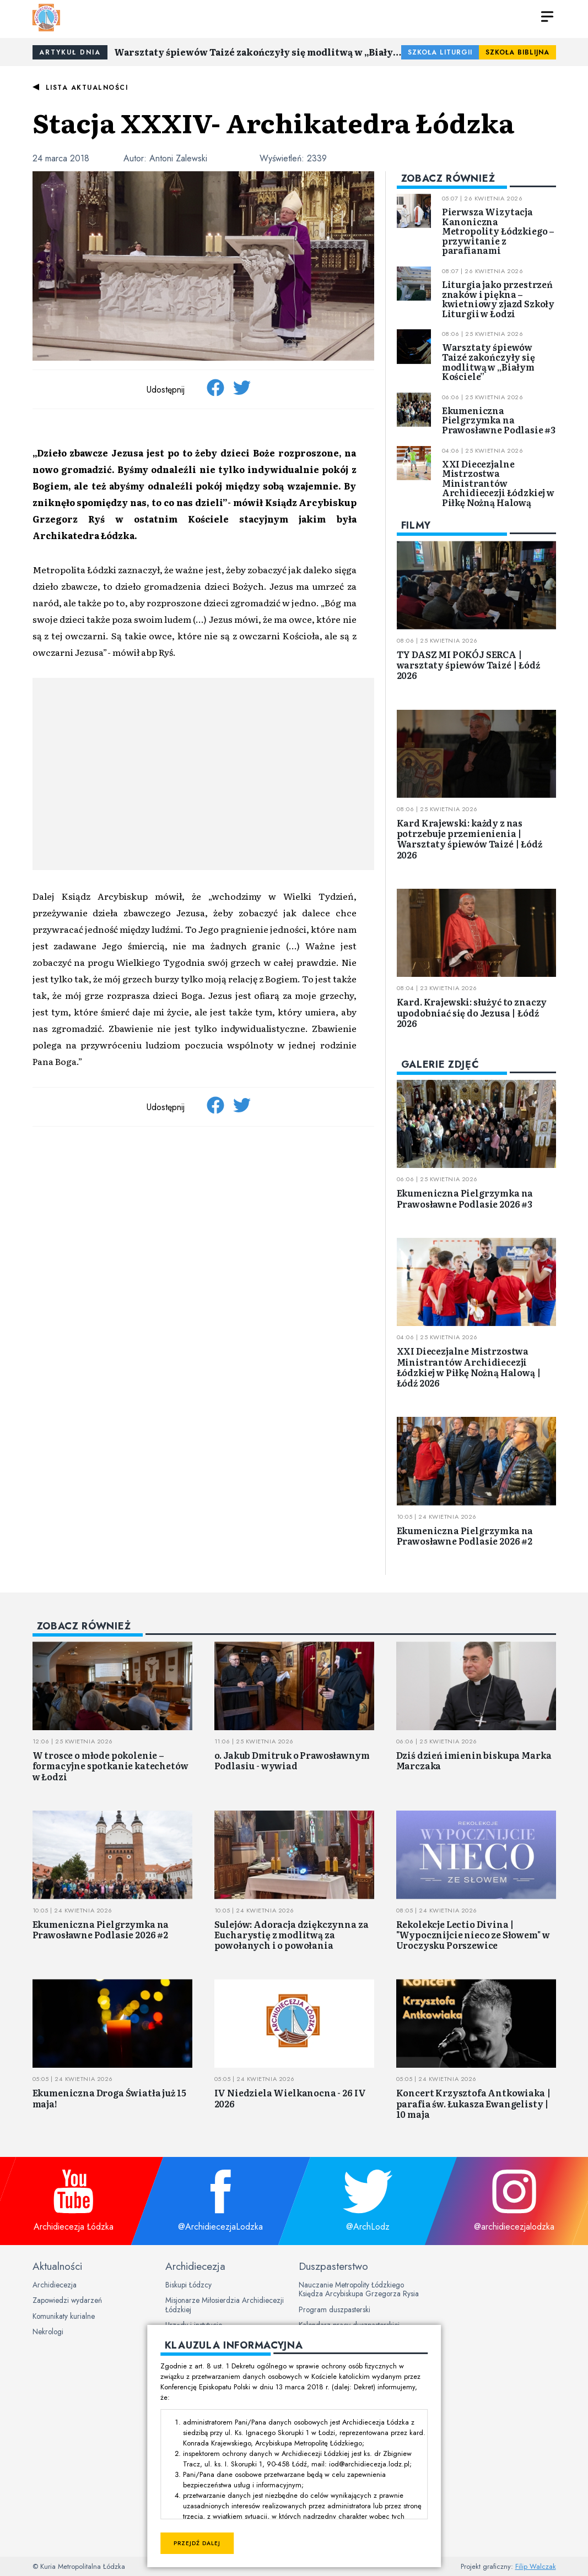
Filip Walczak (535, 2566)
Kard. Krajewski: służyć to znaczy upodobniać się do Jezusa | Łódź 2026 (472, 1012)
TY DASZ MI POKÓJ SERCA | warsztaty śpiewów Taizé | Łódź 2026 (468, 665)
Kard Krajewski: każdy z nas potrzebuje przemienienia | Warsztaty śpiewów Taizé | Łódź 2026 (469, 838)
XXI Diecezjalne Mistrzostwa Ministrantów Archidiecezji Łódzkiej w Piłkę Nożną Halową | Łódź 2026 (469, 1366)
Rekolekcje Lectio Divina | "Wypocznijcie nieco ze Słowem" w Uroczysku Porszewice (473, 1934)
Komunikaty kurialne (64, 2316)
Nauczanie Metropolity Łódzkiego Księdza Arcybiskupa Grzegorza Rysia (359, 2289)
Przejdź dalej (197, 2543)
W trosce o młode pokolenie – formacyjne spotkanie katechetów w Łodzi (110, 1765)
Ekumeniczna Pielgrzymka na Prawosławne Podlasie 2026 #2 (465, 1535)
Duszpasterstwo (333, 2266)
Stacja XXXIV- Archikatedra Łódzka (273, 122)
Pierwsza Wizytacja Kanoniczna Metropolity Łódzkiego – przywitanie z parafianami (498, 231)
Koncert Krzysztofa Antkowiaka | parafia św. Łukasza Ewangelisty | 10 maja (473, 2103)
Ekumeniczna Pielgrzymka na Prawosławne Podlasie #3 (498, 420)
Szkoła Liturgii (440, 52)
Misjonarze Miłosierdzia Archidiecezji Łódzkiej (224, 2304)
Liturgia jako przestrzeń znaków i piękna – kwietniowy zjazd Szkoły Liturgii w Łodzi (498, 299)
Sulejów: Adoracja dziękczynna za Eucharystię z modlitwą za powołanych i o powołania (291, 1934)
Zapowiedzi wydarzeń (67, 2300)
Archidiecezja (55, 2284)
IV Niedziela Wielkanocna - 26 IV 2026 (290, 2098)
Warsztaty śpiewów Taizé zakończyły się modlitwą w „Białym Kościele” (257, 51)
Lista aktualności (87, 88)
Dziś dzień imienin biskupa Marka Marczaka (474, 1760)
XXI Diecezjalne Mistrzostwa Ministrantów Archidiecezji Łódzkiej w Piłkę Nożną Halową (498, 483)
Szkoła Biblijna (517, 52)
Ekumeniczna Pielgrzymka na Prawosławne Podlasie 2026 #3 (465, 1198)
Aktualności (57, 2266)
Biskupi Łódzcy (188, 2284)
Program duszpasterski (334, 2309)
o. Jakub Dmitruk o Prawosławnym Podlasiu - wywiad (292, 1760)
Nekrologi (48, 2331)
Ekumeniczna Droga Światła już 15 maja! (109, 2098)
